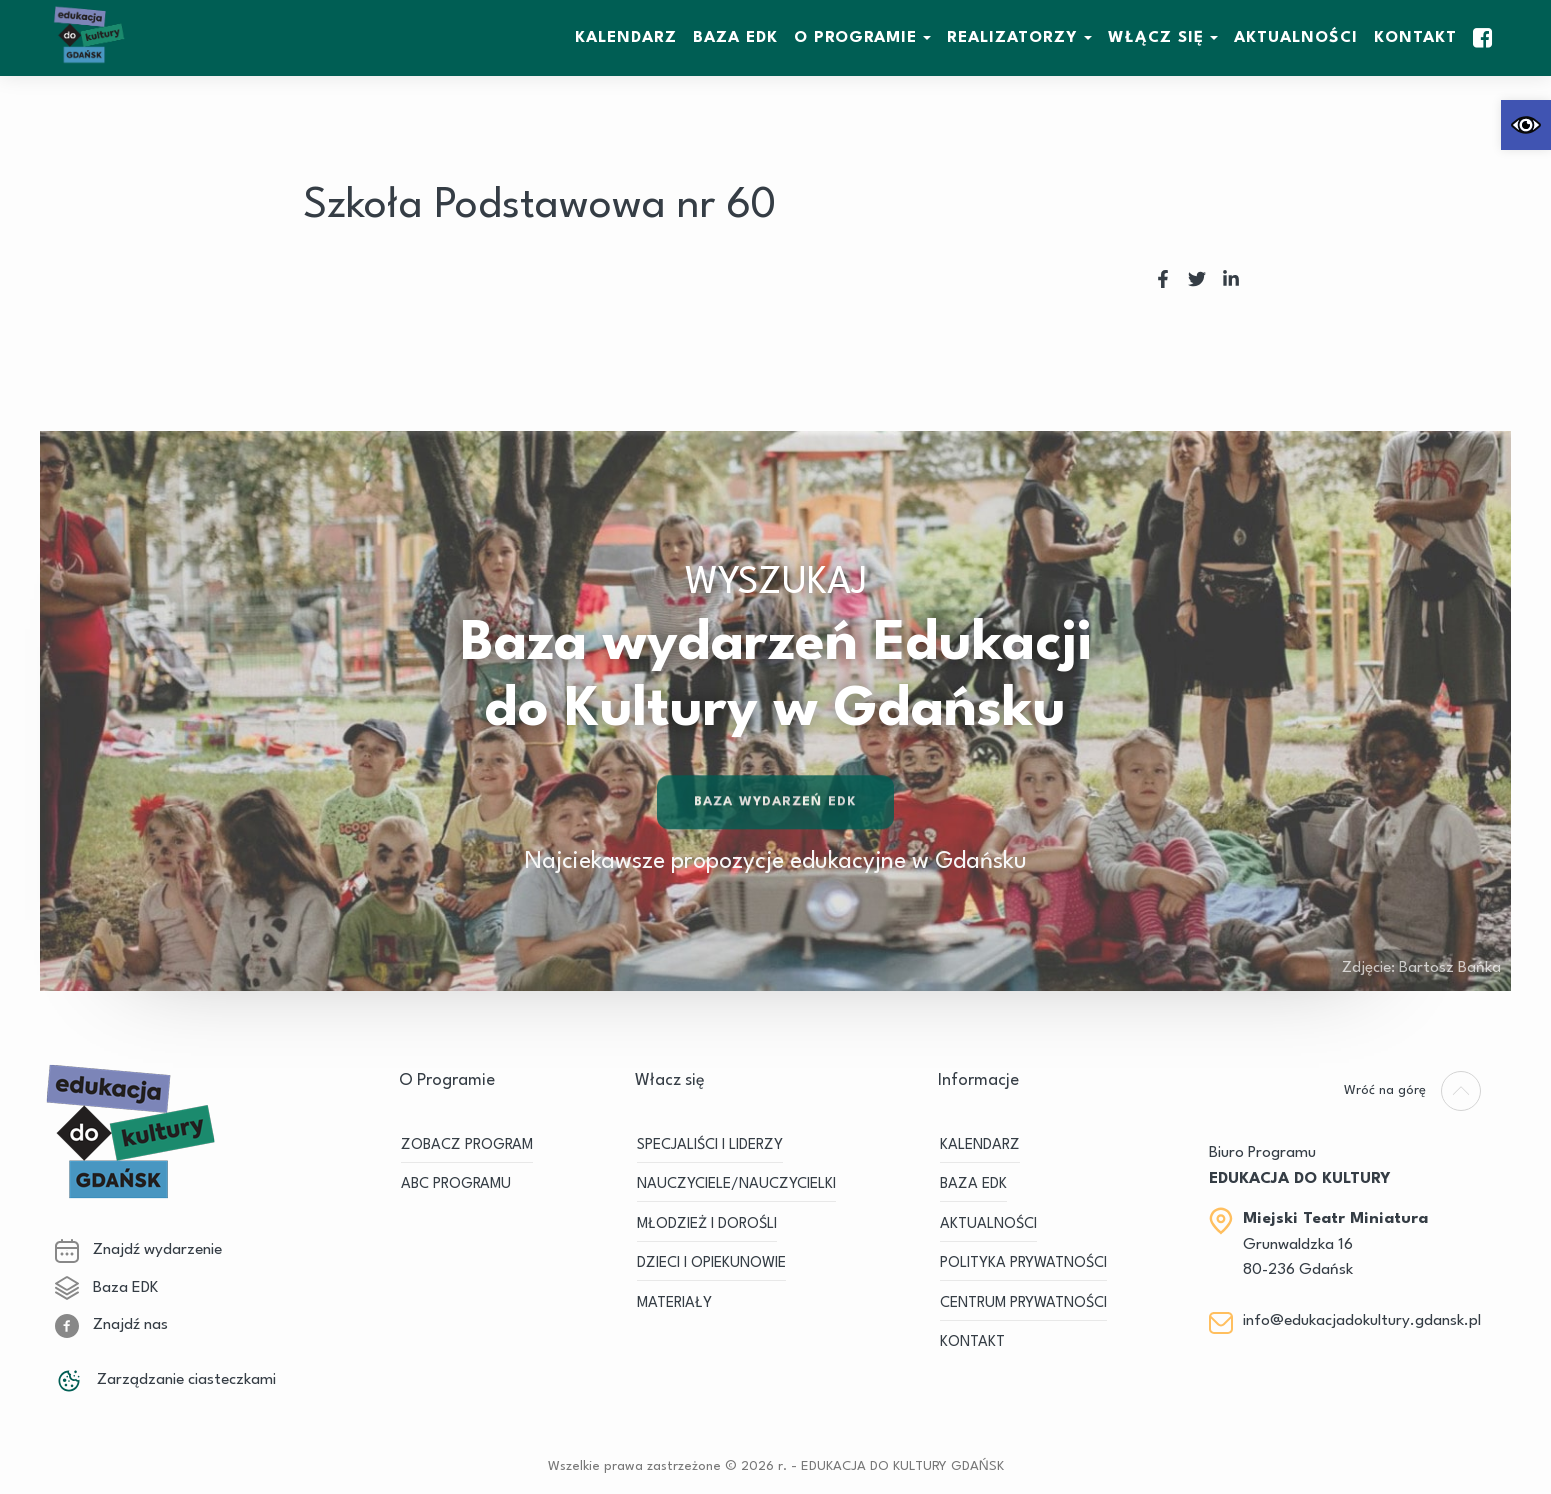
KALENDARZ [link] (626, 38)
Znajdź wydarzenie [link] (138, 1250)
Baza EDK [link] (106, 1288)
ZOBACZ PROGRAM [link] (467, 1145)
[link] (1526, 125)
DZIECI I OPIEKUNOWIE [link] (711, 1263)
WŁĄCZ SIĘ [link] (1156, 38)
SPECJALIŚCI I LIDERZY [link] (710, 1145)
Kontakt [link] (1415, 38)
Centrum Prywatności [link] (1023, 1303)
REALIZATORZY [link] (1012, 38)
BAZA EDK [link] (735, 38)
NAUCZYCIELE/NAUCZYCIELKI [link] (736, 1184)
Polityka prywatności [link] (1023, 1263)
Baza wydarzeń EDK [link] (775, 804)
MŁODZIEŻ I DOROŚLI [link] (707, 1224)
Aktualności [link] (1296, 38)
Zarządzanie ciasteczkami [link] (165, 1380)
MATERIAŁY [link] (674, 1303)
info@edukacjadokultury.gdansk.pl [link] (1362, 1321)
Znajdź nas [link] (111, 1325)
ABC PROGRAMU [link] (456, 1184)
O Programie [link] (855, 38)
